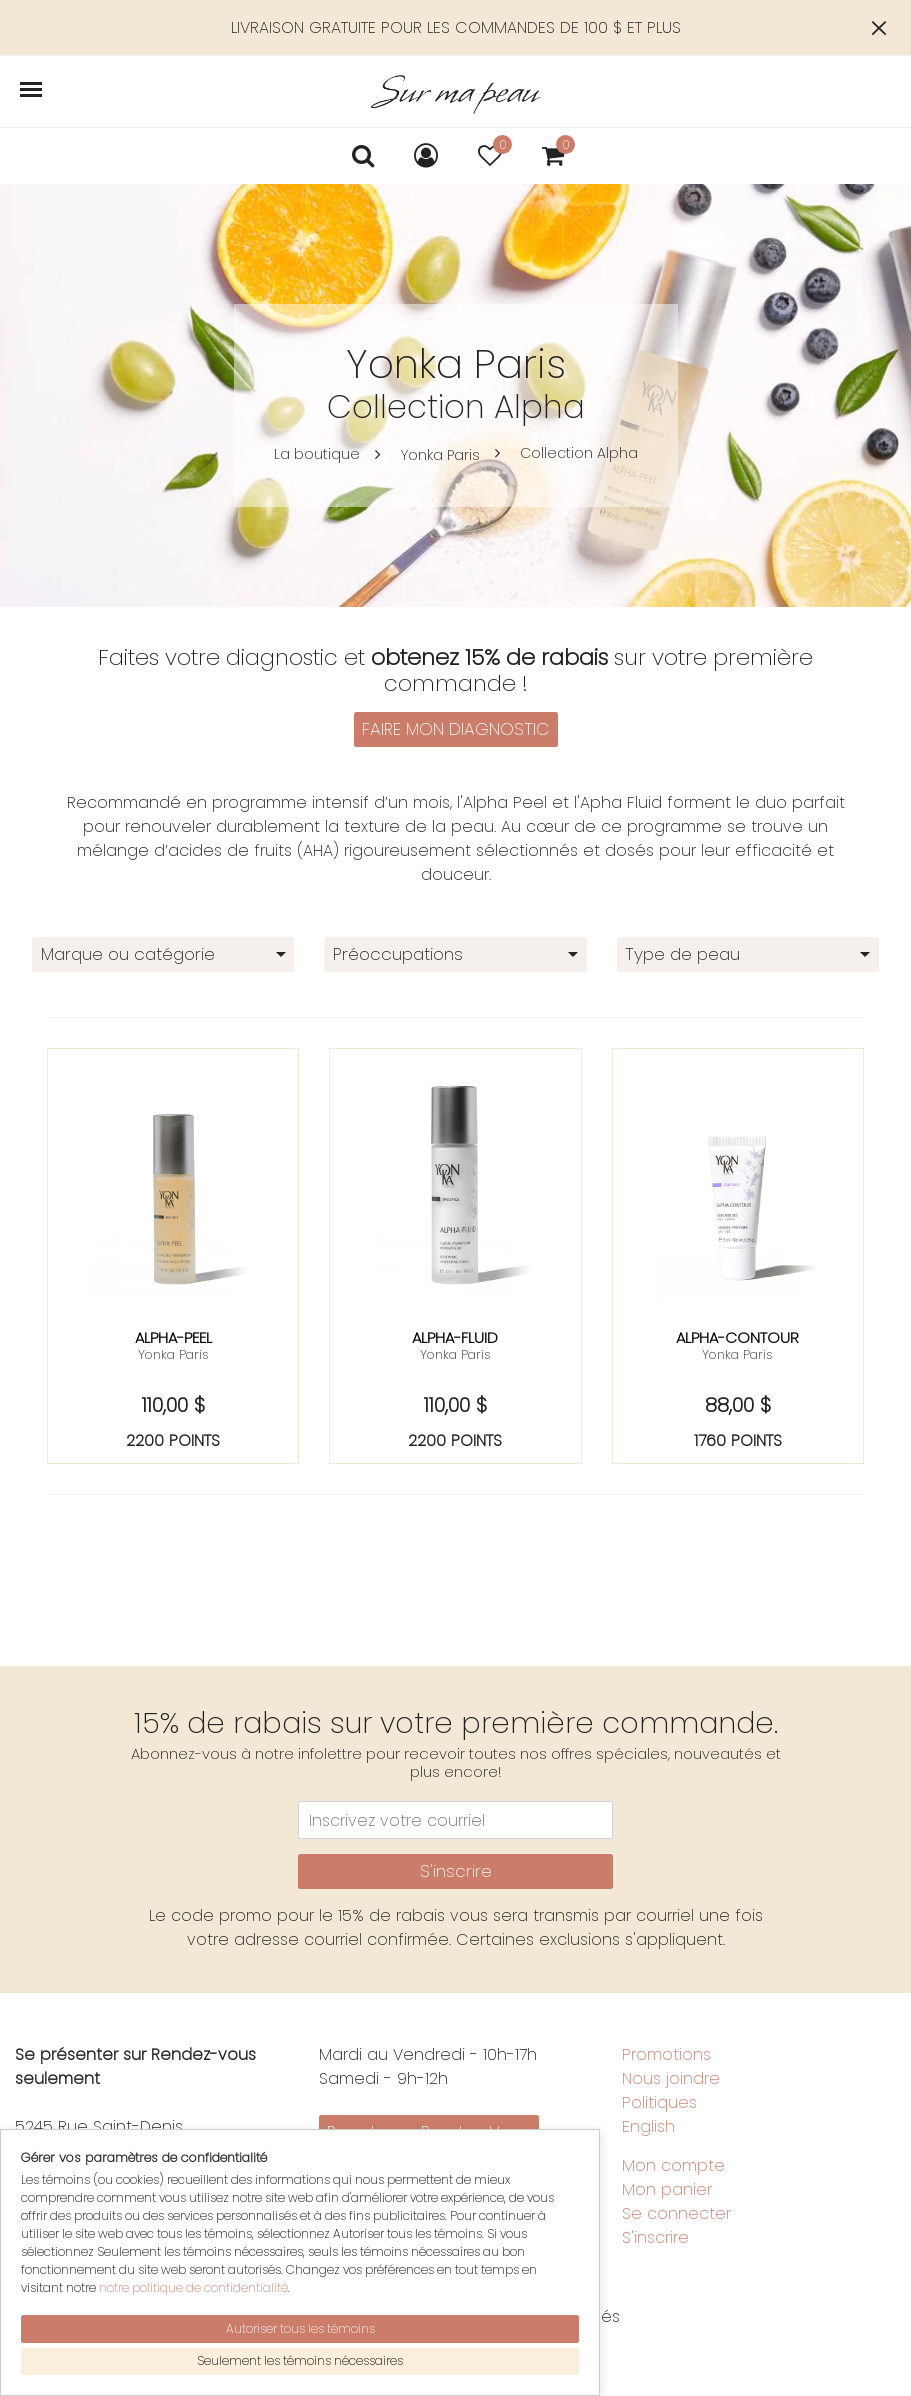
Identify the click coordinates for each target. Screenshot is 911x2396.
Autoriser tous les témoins (300, 2358)
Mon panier (667, 2189)
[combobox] (163, 954)
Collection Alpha (579, 453)
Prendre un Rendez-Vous (428, 2132)
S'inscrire (456, 1871)
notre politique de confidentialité (193, 2318)
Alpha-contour (737, 1337)
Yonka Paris (440, 455)
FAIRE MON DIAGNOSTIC (455, 729)
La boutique (317, 454)
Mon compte (673, 2165)
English (648, 2126)
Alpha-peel (173, 1337)
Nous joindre (671, 2078)
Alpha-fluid (455, 1337)
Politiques (659, 2102)
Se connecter (676, 2213)
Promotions (666, 2054)
